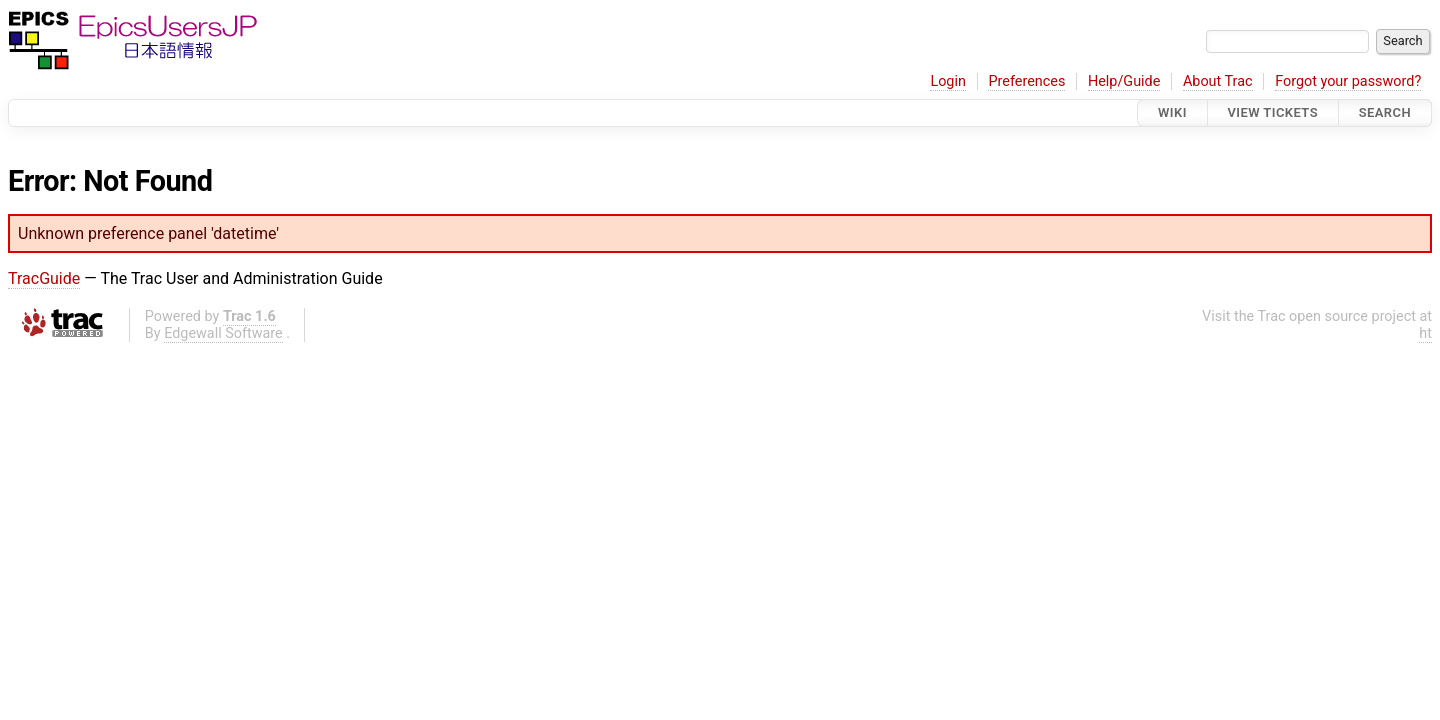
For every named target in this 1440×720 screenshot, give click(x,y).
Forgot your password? (1348, 81)
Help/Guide (1124, 81)
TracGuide (44, 278)
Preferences (1026, 81)
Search (1385, 112)
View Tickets (1273, 112)
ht (1425, 333)
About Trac (1218, 81)
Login (948, 81)
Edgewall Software (223, 333)
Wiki (1172, 112)
